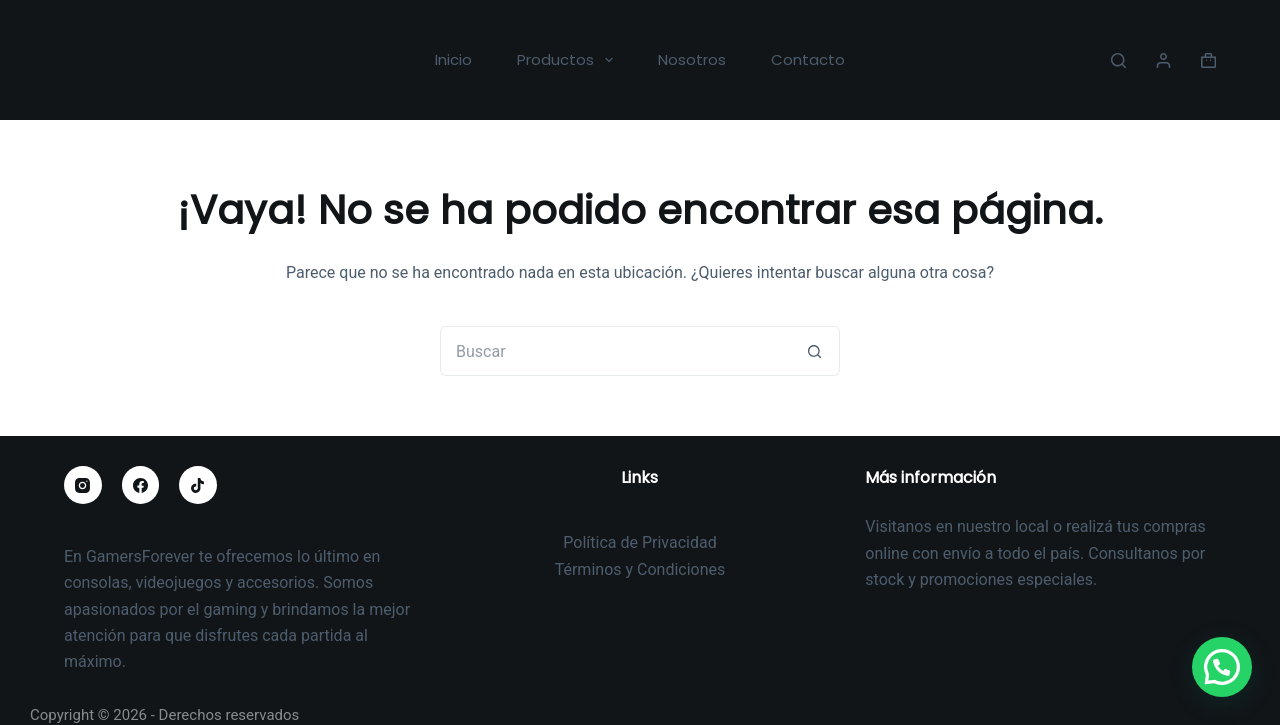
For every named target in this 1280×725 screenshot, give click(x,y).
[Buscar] (1118, 60)
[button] (1222, 668)
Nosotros (692, 59)
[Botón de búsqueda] (815, 351)
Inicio (453, 59)
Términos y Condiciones (640, 569)
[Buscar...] (615, 351)
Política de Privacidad (639, 542)
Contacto (808, 59)
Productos (569, 60)
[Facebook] (141, 485)
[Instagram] (83, 485)
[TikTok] (198, 485)
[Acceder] (1163, 60)
